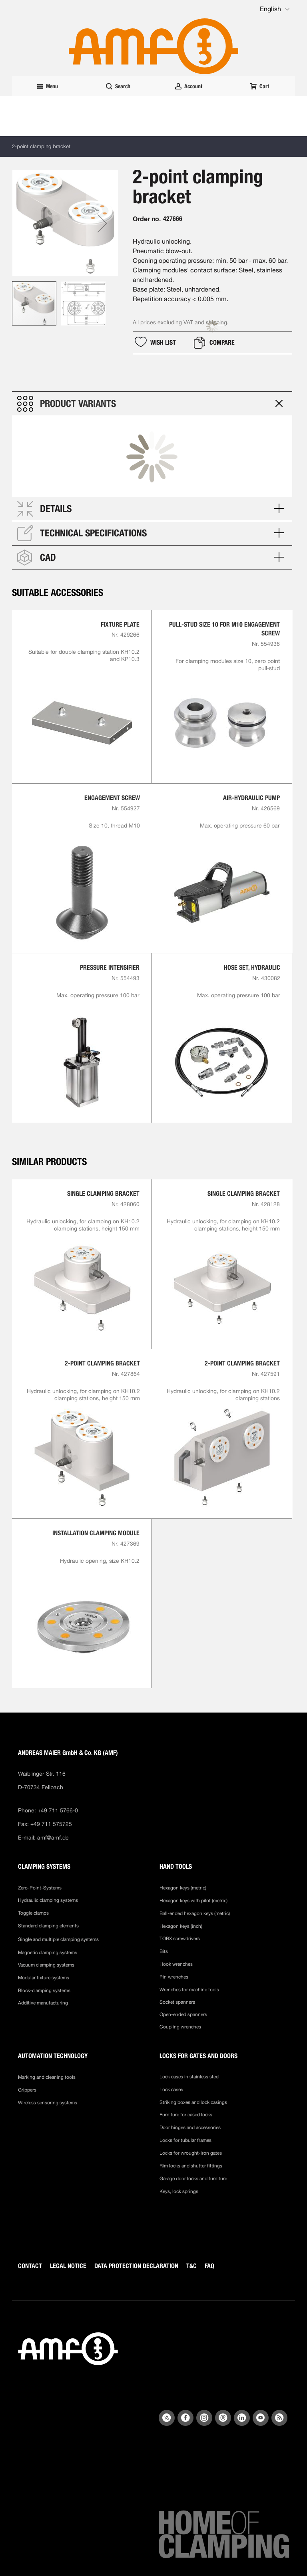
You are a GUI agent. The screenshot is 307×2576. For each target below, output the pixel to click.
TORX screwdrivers (179, 1938)
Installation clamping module (96, 1533)
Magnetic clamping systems (48, 1952)
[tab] (152, 403)
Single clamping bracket (103, 1193)
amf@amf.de (53, 1837)
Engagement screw (112, 798)
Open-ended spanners (183, 2014)
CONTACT (30, 2266)
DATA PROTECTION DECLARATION (136, 2266)
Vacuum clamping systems (46, 1965)
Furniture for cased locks (185, 2115)
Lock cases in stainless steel (189, 2077)
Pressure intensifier (110, 967)
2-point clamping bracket (102, 1363)
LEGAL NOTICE (68, 2266)
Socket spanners (177, 2002)
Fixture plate (120, 624)
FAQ (209, 2266)
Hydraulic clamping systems (48, 1900)
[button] (275, 9)
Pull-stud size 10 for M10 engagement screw (224, 629)
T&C (191, 2266)
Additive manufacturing (43, 2003)
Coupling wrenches (180, 2027)
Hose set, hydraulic (252, 967)
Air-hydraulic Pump (251, 798)
